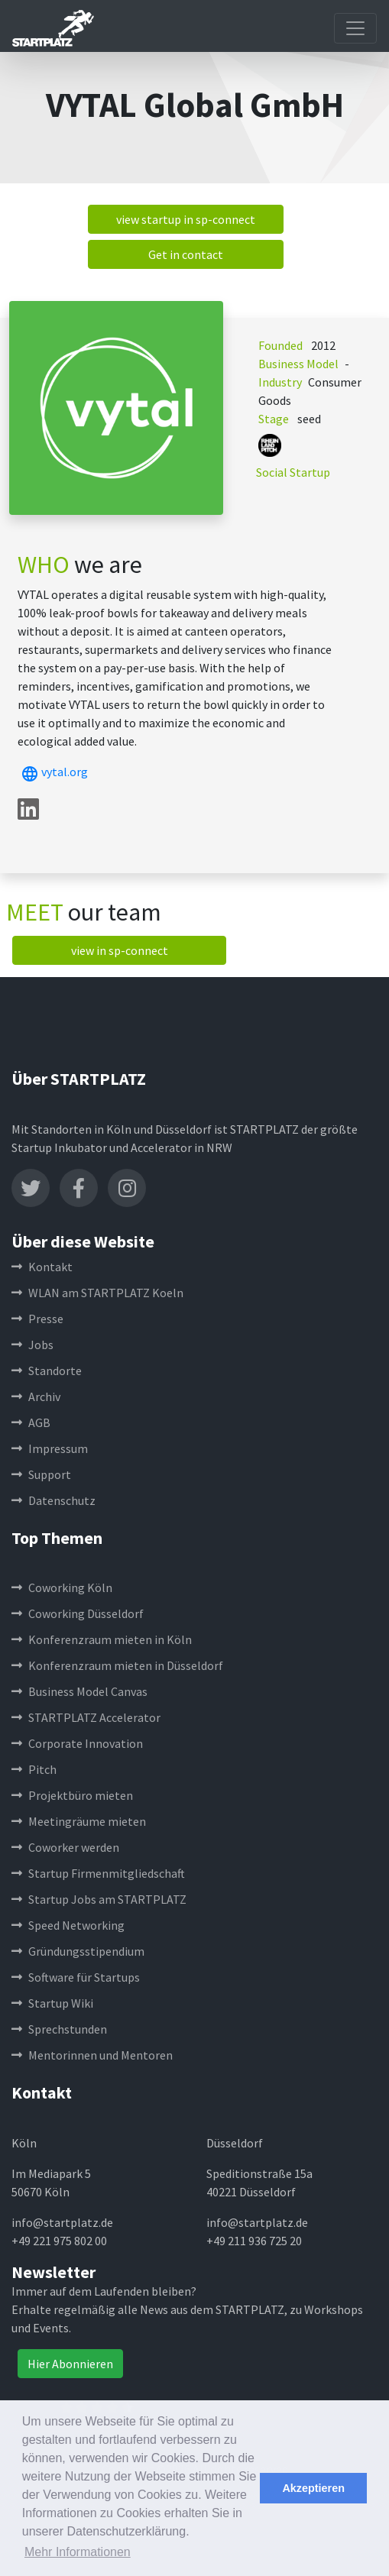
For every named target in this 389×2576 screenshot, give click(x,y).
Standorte (46, 1370)
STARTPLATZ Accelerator (85, 1717)
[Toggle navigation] (355, 28)
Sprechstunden (59, 2029)
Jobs (32, 1344)
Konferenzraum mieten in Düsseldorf (117, 1665)
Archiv (35, 1396)
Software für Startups (75, 1977)
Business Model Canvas (79, 1691)
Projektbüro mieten (72, 1795)
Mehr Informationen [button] (77, 2551)
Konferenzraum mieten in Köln (101, 1639)
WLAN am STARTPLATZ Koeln (97, 1292)
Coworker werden (65, 1847)
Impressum (49, 1448)
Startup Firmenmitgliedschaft (98, 1873)
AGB (30, 1422)
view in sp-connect (119, 950)
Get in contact (185, 254)
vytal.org (53, 771)
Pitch (34, 1769)
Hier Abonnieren (70, 2363)
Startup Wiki (52, 2003)
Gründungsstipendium (77, 1951)
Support (41, 1474)
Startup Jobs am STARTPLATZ (98, 1899)
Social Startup (293, 472)
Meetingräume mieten (78, 1821)
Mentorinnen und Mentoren (92, 2055)
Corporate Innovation (77, 1743)
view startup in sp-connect (185, 219)
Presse (37, 1318)
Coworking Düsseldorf (77, 1613)
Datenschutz (53, 1500)
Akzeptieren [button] (313, 2488)
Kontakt (42, 1266)
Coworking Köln (61, 1587)
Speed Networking (68, 1925)
